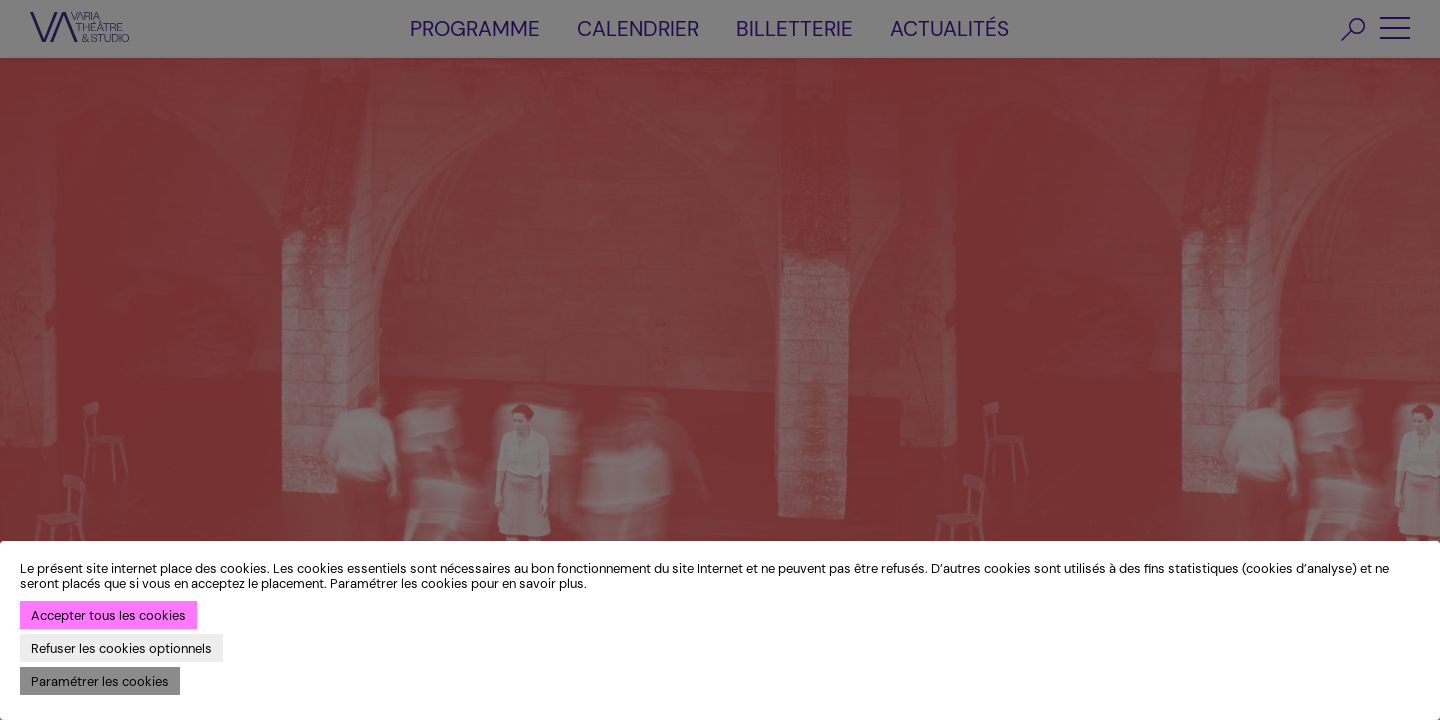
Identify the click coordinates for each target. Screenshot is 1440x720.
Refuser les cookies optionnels (121, 648)
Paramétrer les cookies (100, 681)
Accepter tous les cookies (108, 615)
